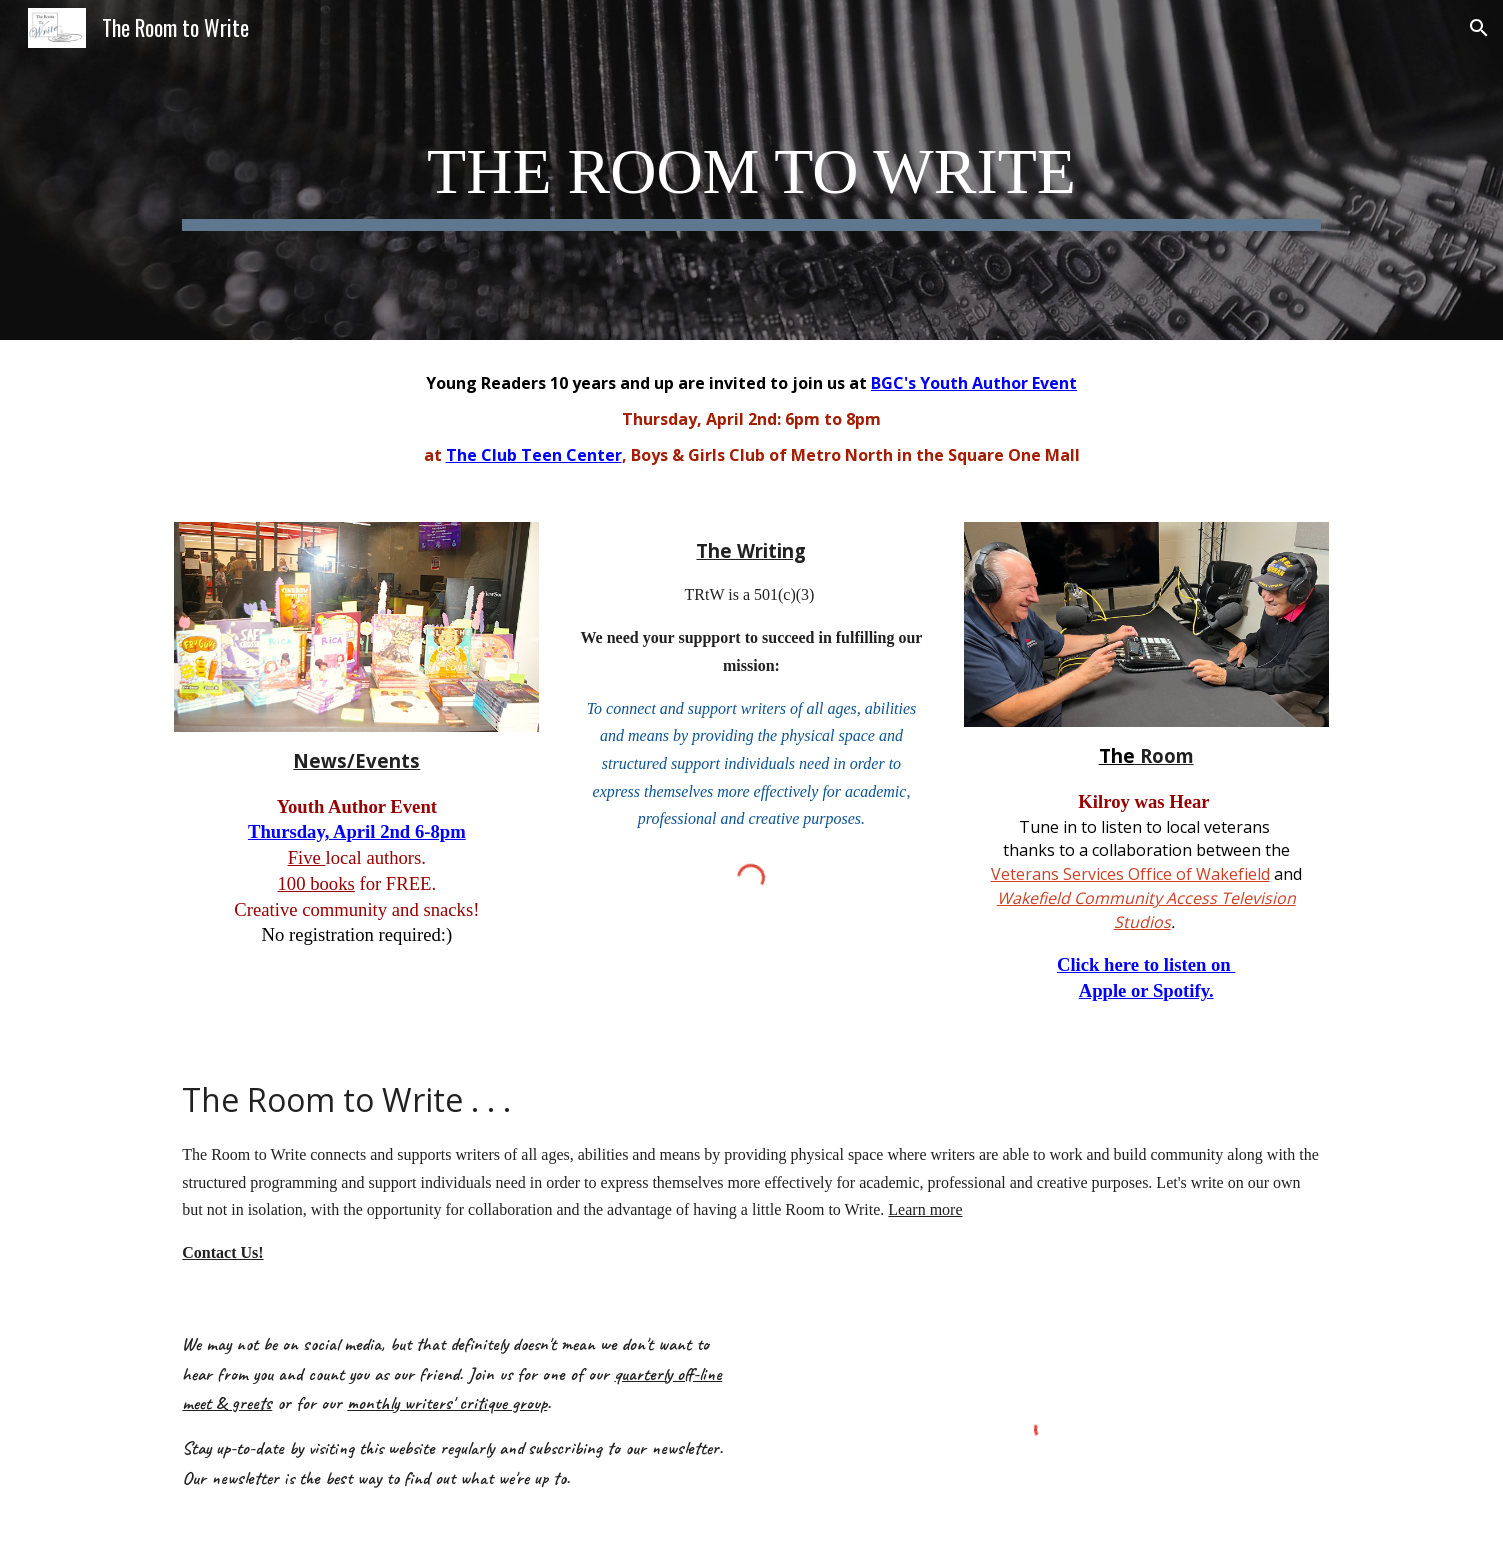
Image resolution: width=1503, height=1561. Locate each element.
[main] (751, 170)
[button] (1479, 28)
